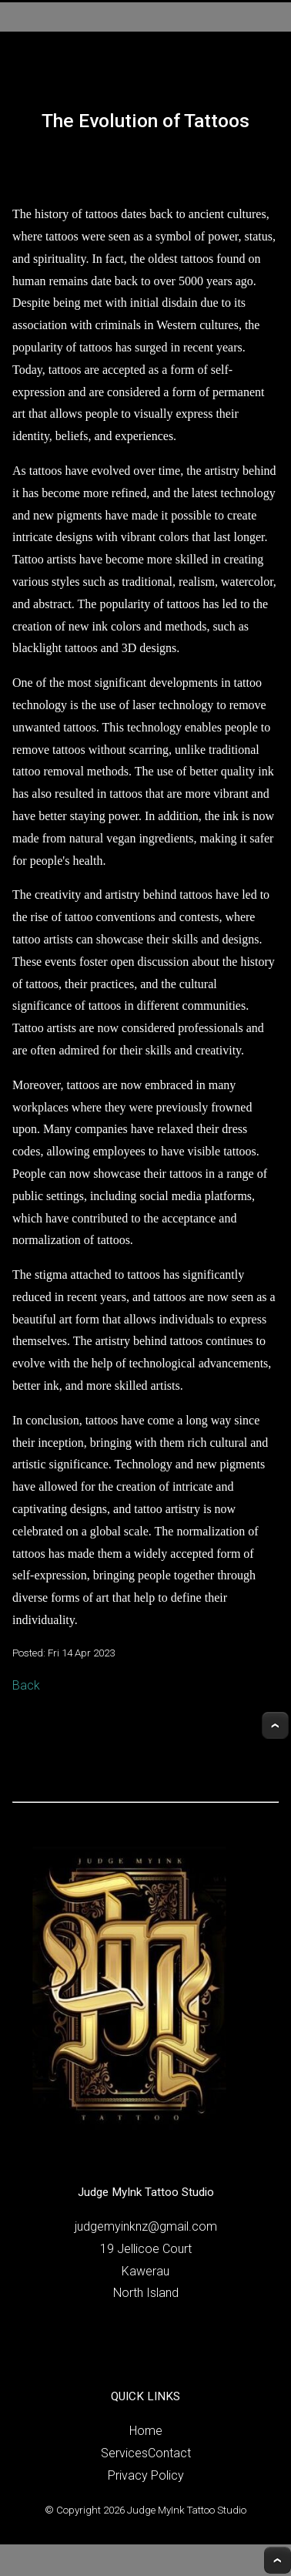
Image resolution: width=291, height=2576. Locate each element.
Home (145, 2430)
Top (275, 1725)
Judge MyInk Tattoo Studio (186, 2510)
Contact (169, 2453)
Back (26, 1685)
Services (124, 2453)
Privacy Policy (146, 2475)
